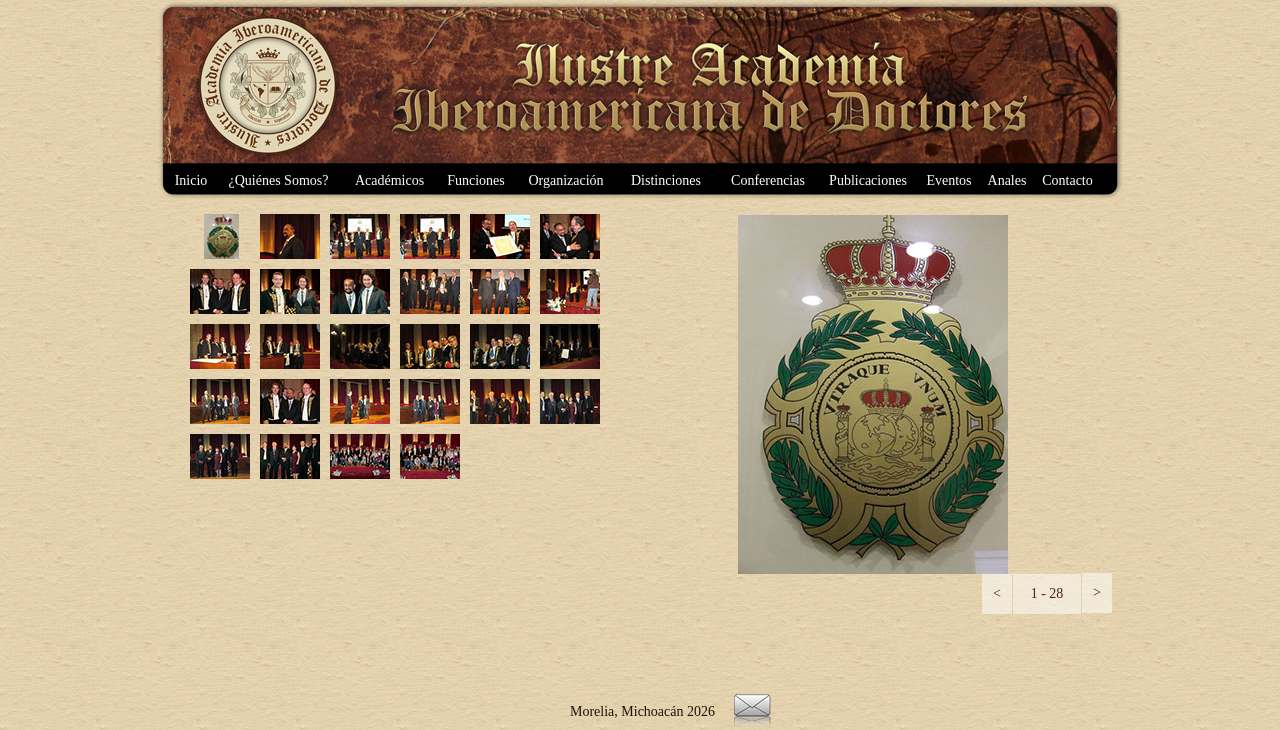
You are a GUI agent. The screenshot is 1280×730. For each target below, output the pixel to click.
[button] (997, 594)
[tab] (220, 236)
